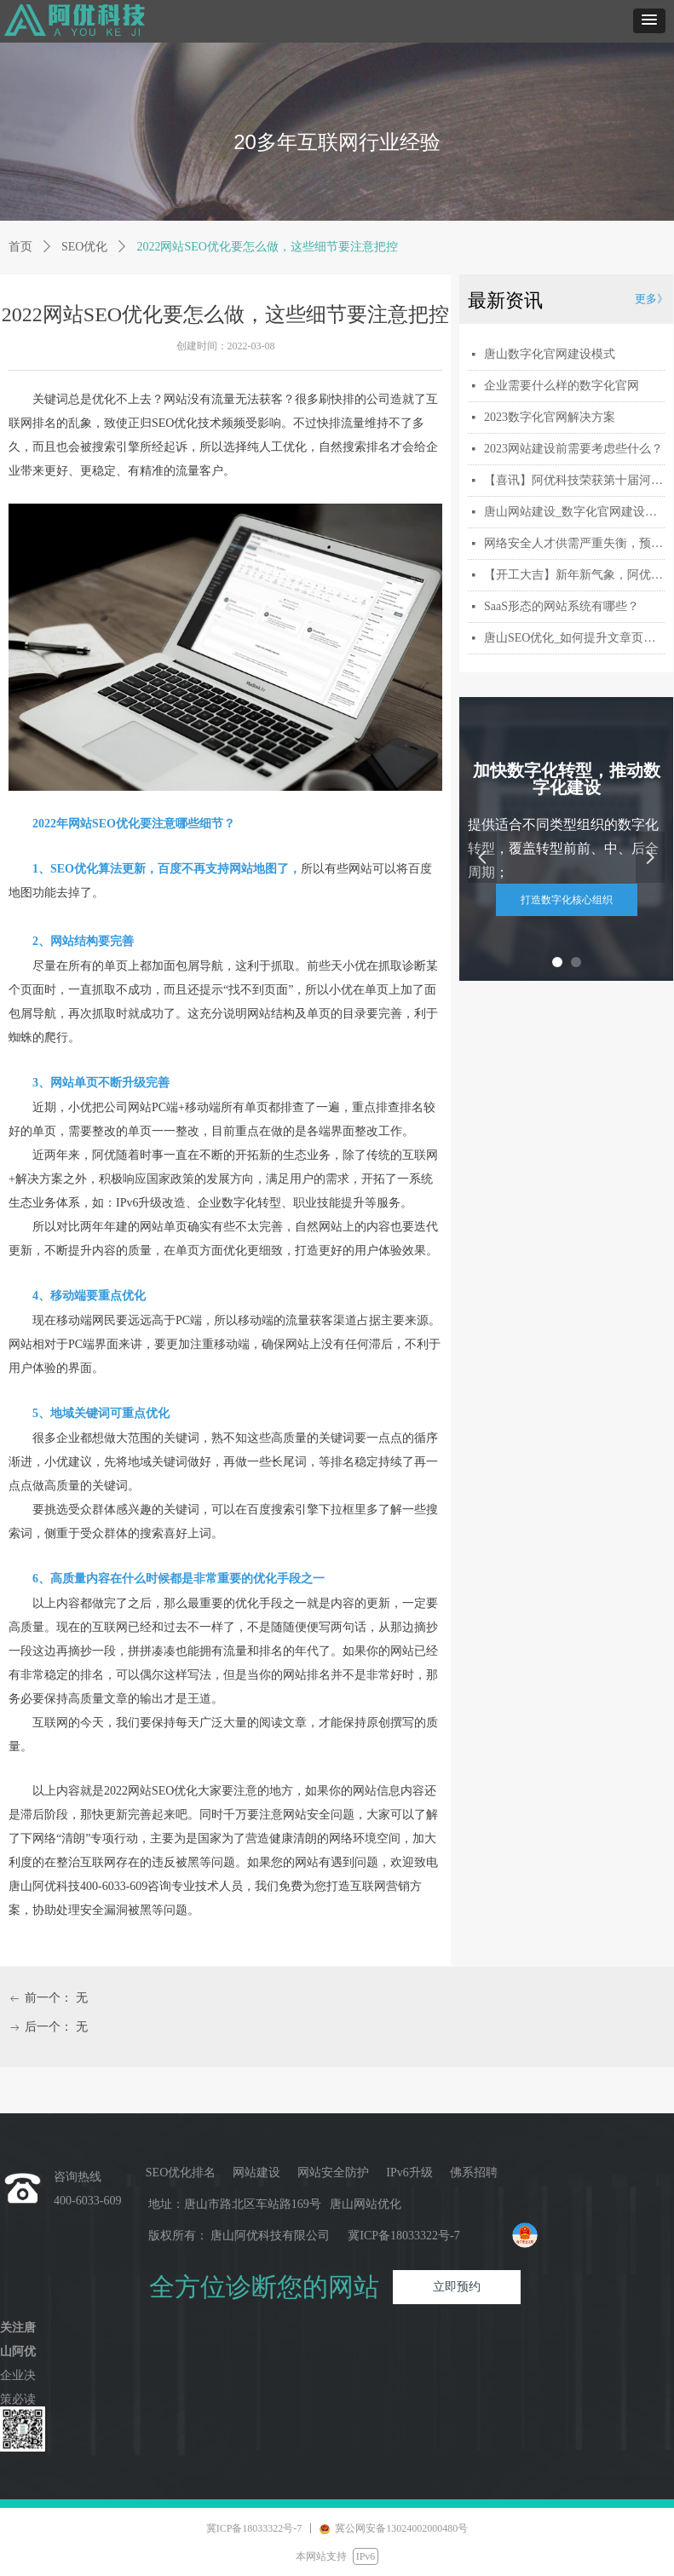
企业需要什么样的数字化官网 (561, 385)
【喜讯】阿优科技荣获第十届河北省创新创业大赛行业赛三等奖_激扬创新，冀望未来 (574, 480)
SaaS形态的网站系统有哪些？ (561, 606)
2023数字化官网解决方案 (549, 417)
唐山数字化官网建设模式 (549, 354)
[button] (649, 21)
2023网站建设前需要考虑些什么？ (573, 448)
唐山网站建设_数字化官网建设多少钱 (574, 511)
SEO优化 (84, 246)
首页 (20, 246)
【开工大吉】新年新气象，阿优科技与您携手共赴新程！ (574, 574)
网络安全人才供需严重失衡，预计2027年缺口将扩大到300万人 (574, 543)
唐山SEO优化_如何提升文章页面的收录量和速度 (574, 637)
